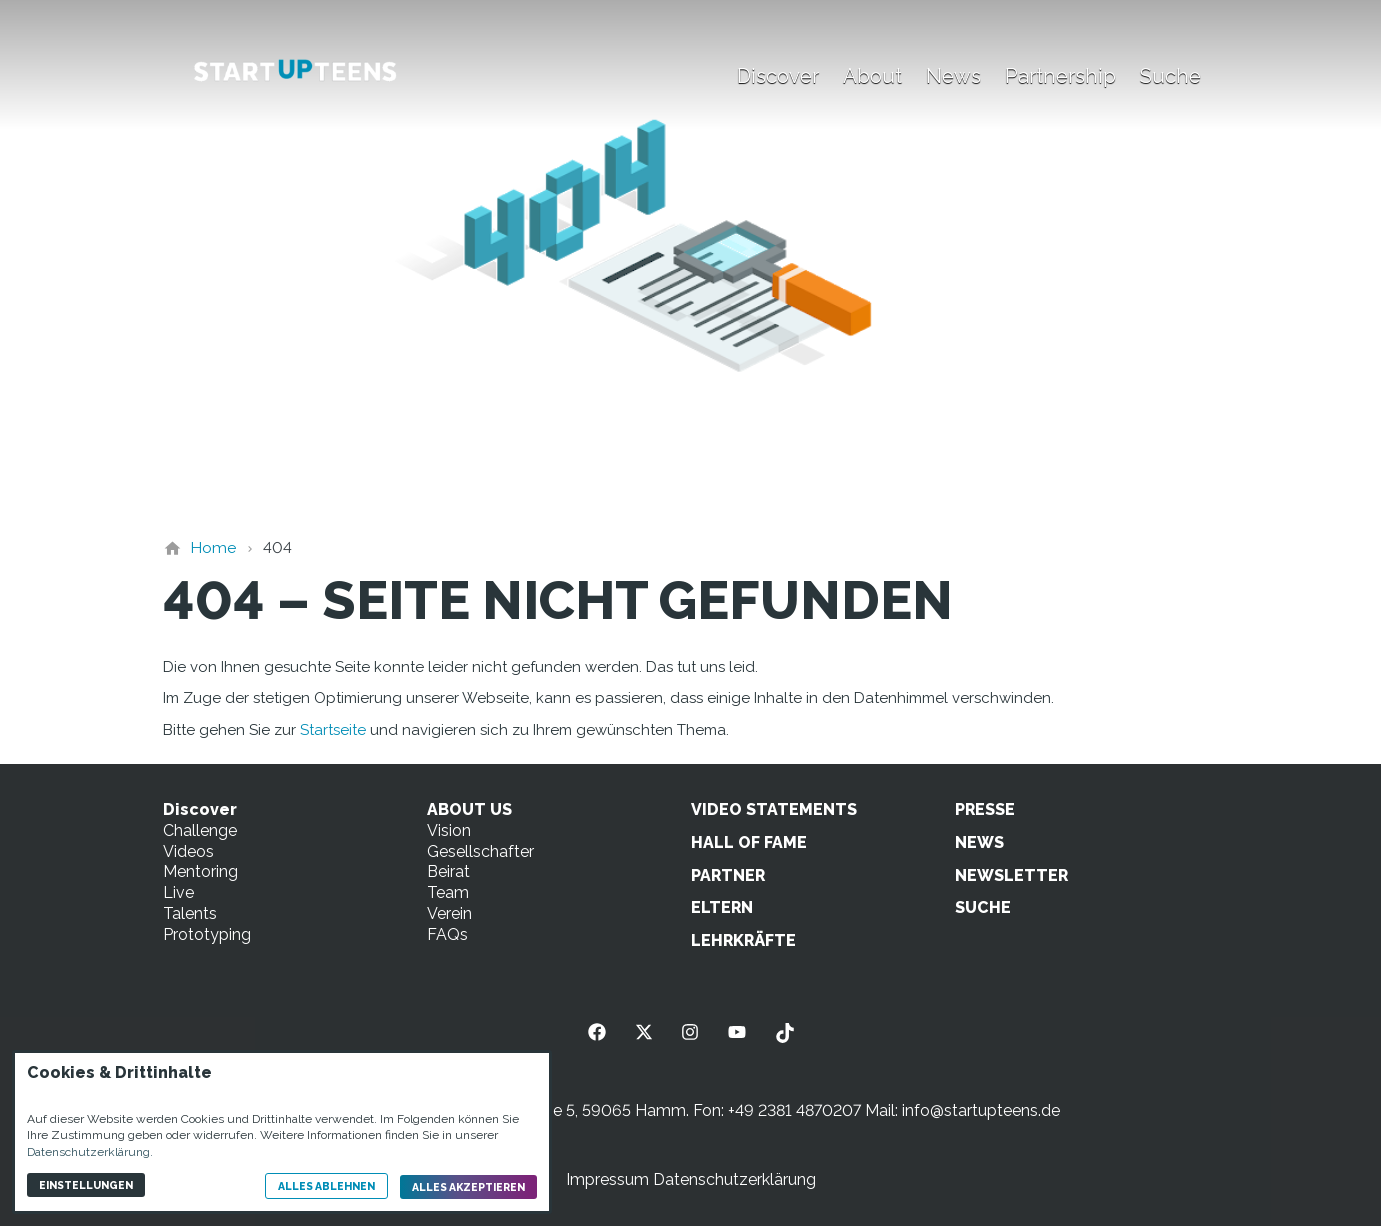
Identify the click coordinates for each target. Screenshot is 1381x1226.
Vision (449, 830)
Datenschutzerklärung (734, 1179)
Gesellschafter (480, 851)
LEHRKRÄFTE (743, 940)
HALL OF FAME (749, 842)
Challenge (200, 830)
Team (448, 892)
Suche (1170, 76)
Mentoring (200, 871)
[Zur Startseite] (295, 72)
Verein (449, 913)
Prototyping (207, 934)
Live (178, 892)
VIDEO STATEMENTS (774, 809)
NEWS (979, 842)
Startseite (333, 730)
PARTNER (728, 875)
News (953, 76)
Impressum (607, 1179)
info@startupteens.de (981, 1110)
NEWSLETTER (1011, 875)
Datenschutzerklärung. (90, 1152)
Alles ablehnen (326, 1186)
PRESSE (985, 809)
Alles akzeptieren (468, 1187)
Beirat (448, 871)
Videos (188, 851)
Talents (190, 913)
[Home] (213, 547)
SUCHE (983, 907)
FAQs (447, 934)
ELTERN (722, 907)
